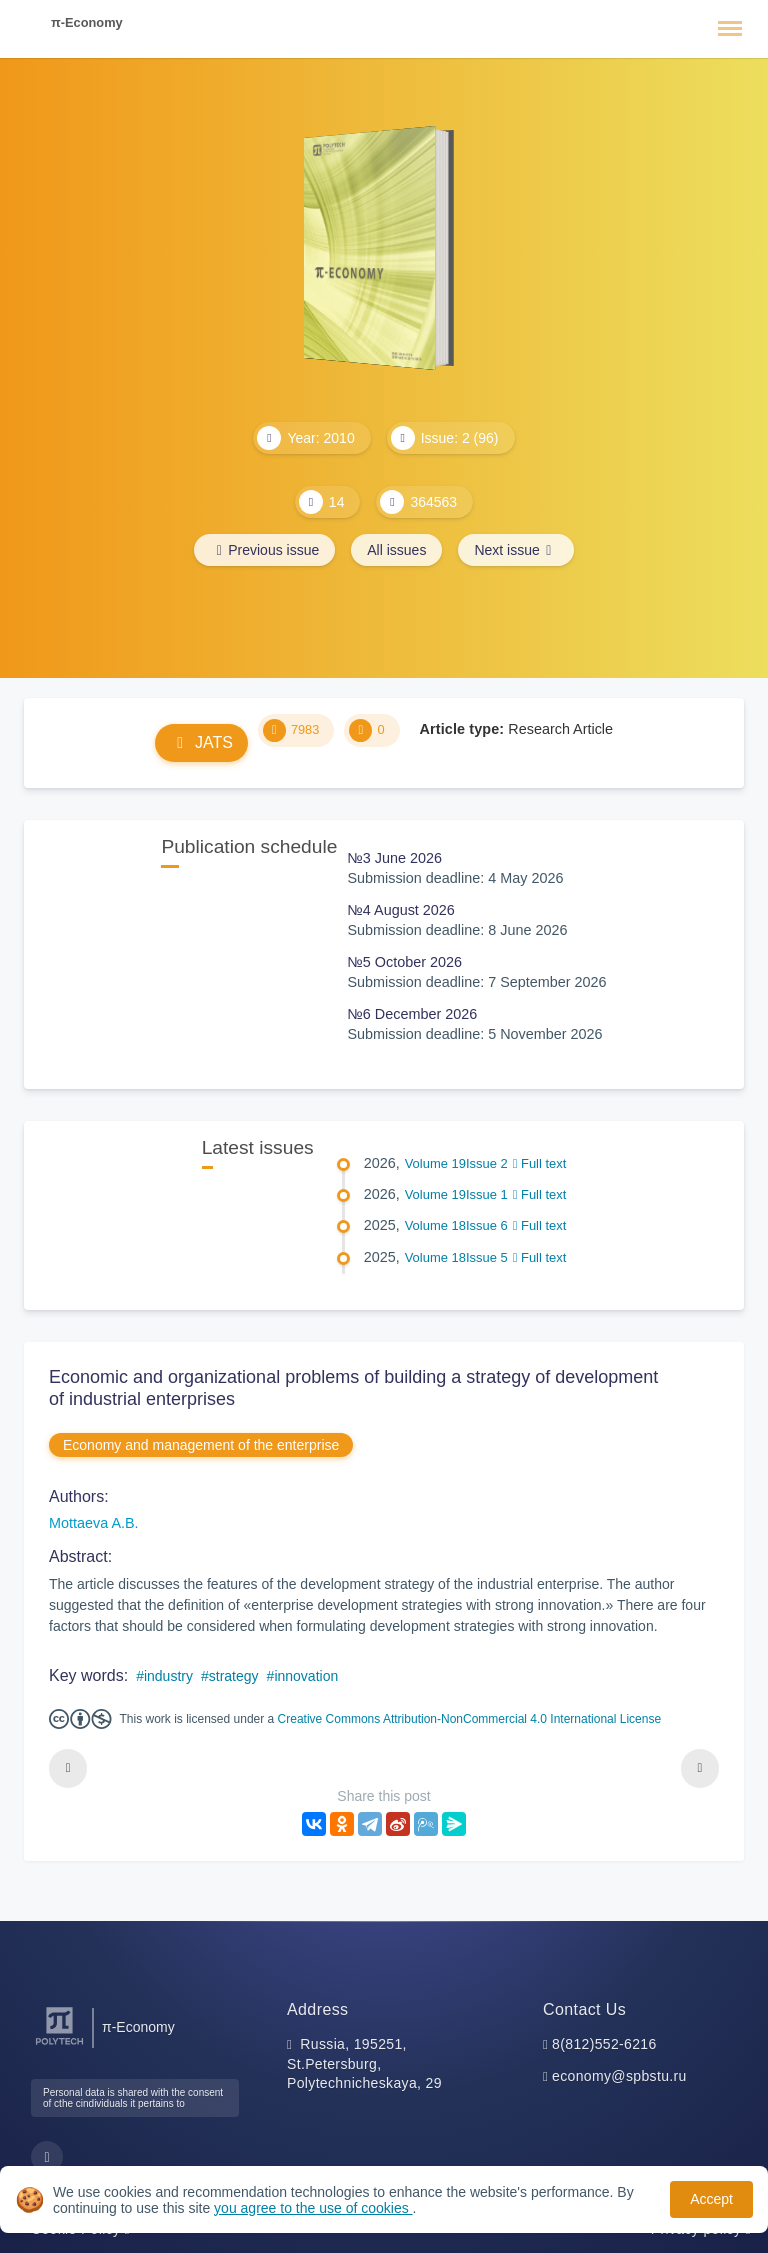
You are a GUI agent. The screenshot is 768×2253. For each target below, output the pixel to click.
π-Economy (87, 22)
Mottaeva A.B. (94, 1523)
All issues (396, 550)
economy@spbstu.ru (619, 2076)
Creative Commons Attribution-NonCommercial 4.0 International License (470, 1719)
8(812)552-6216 (604, 2044)
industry (168, 1676)
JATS (201, 742)
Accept (711, 2199)
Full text (540, 1163)
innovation (306, 1676)
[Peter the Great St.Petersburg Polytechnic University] (59, 2045)
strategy (234, 1676)
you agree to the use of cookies (313, 2208)
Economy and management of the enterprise (201, 1445)
